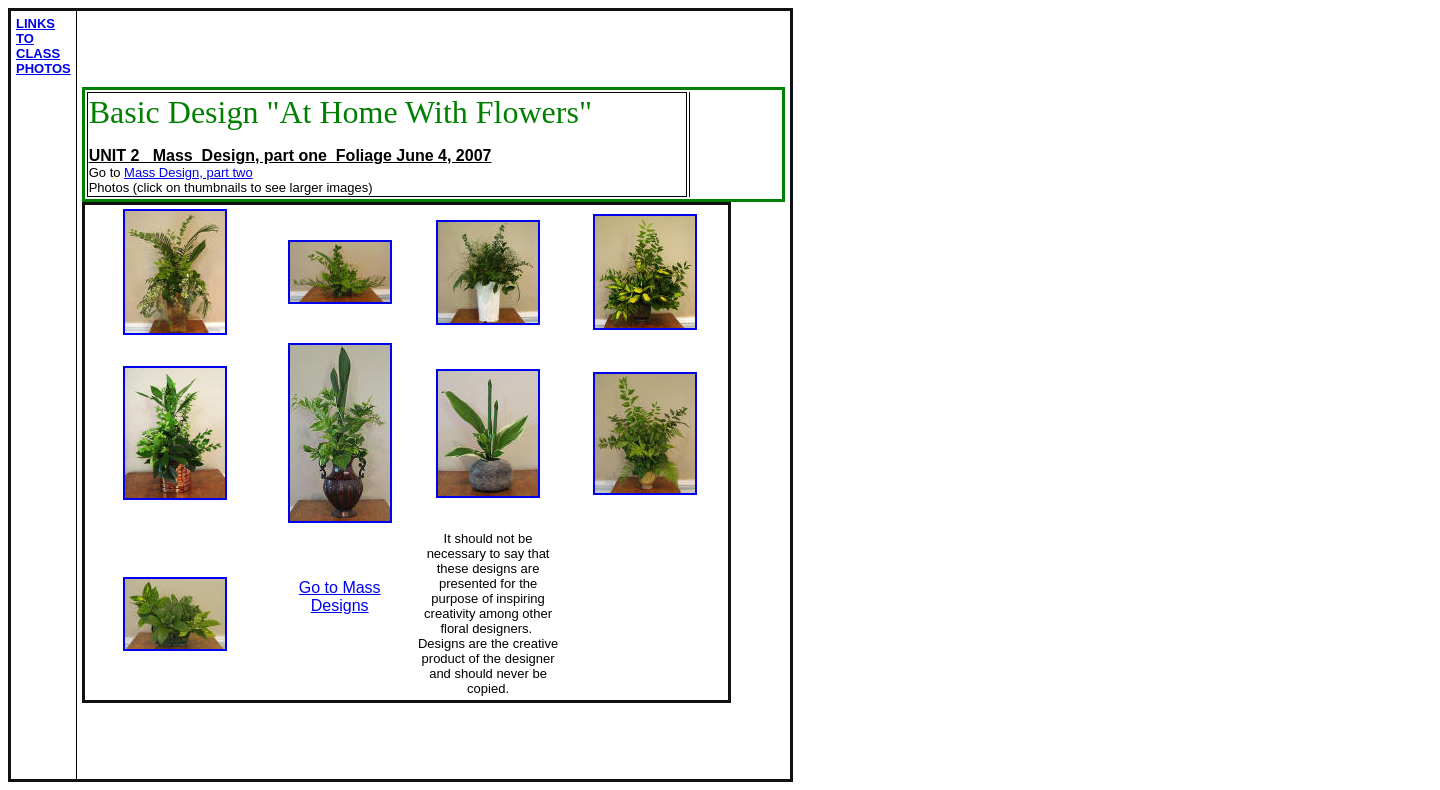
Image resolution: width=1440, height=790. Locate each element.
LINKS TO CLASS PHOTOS (43, 46)
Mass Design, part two (188, 172)
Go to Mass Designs (340, 596)
